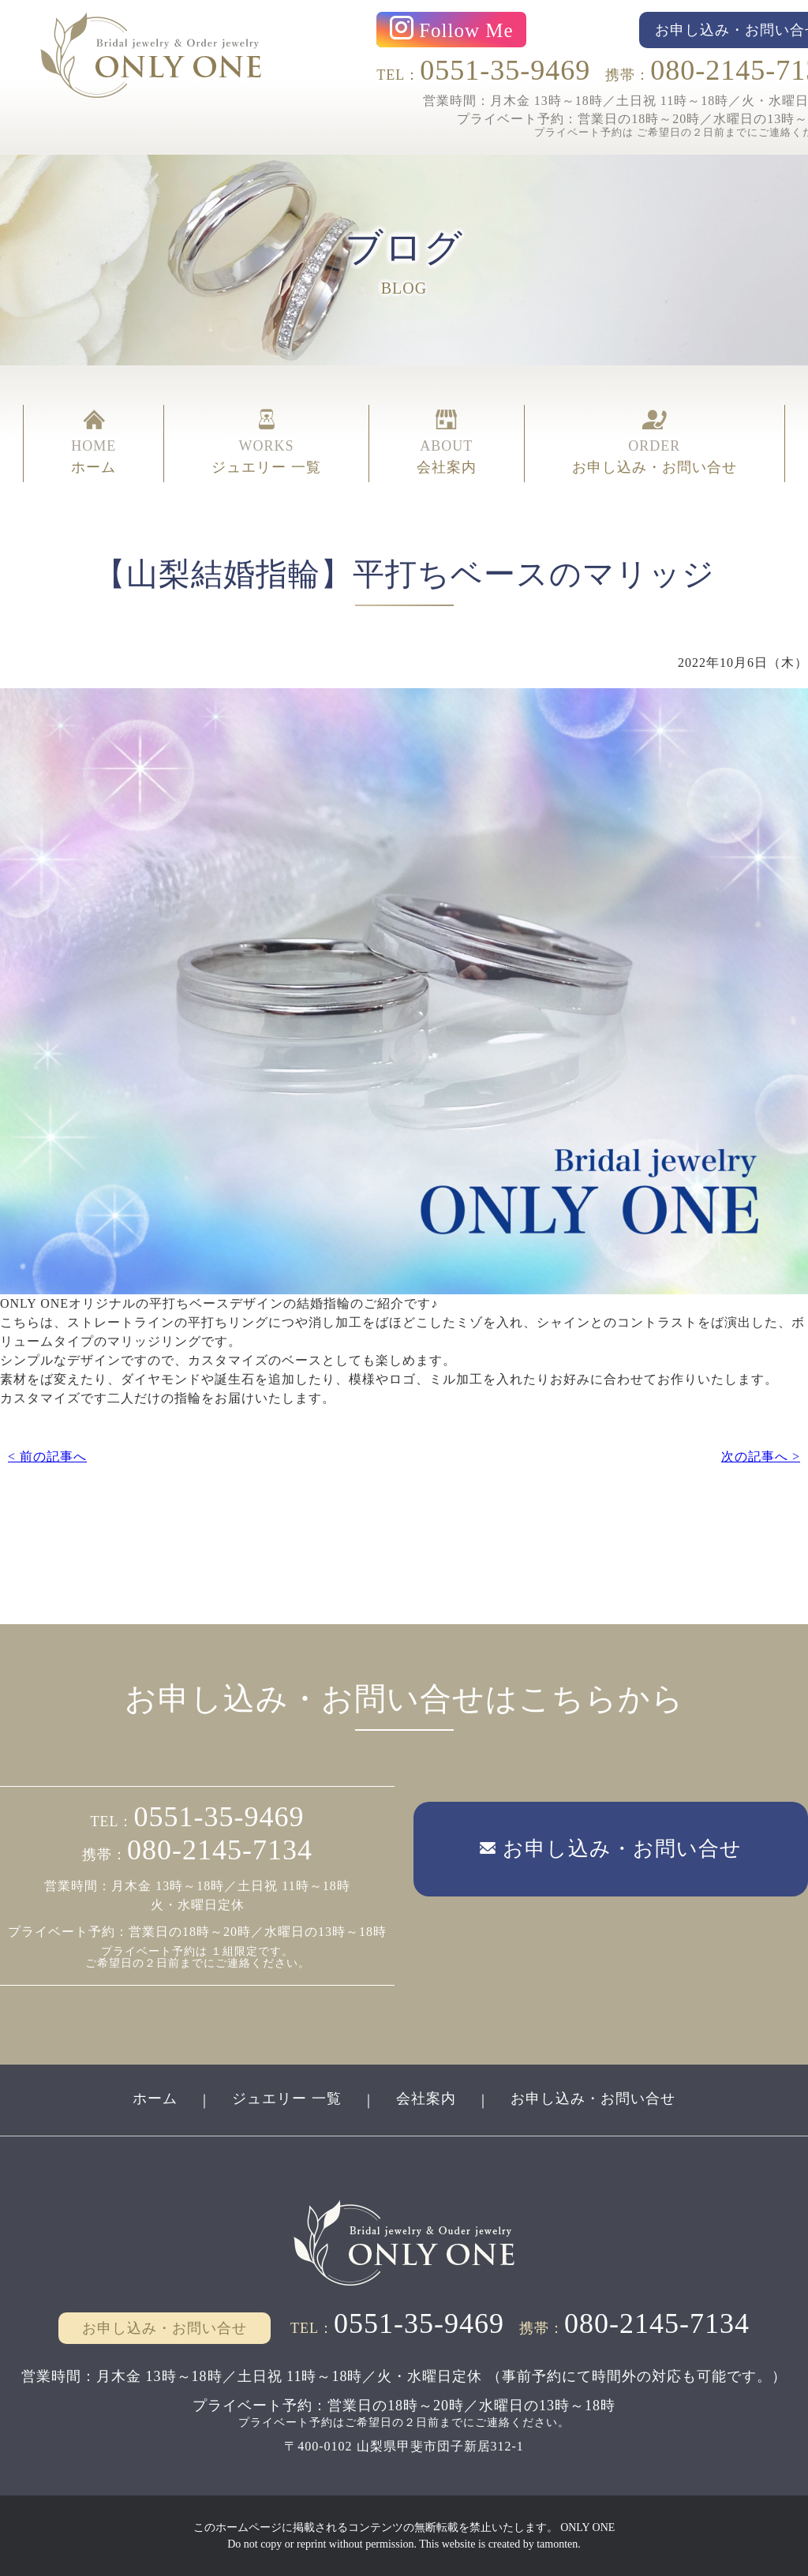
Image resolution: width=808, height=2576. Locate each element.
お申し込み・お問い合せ (593, 2098)
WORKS (266, 443)
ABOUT (447, 443)
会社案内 (426, 2098)
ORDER (654, 443)
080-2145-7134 (219, 1850)
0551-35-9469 (505, 70)
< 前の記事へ (47, 1456)
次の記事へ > (760, 1456)
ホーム (155, 2098)
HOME (93, 443)
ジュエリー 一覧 (287, 2098)
